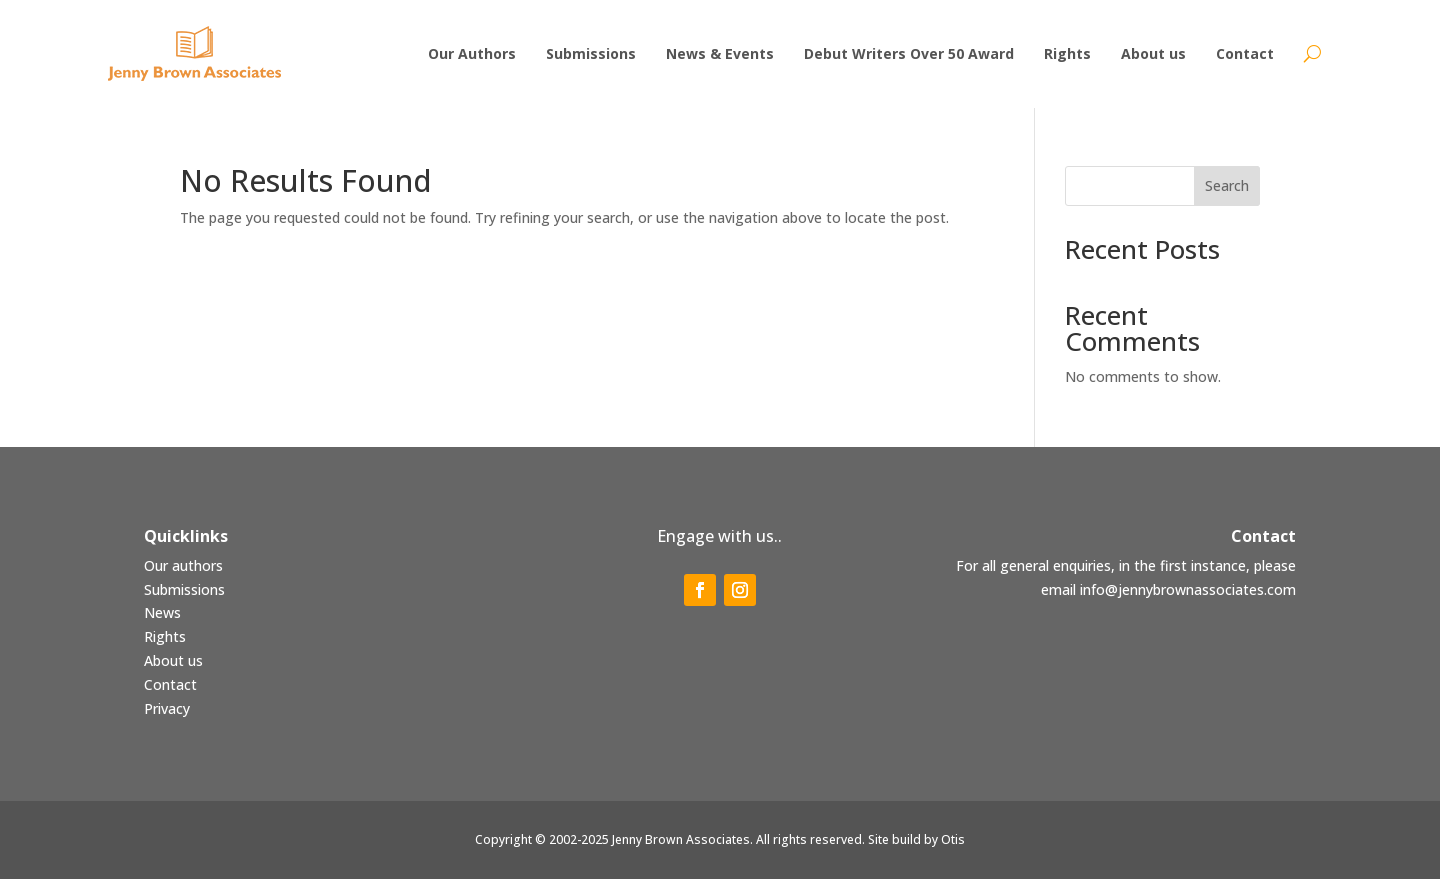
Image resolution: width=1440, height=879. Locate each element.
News (162, 612)
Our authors (183, 565)
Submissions (184, 589)
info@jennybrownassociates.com (1188, 589)
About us (173, 660)
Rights (165, 636)
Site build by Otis (916, 839)
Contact (170, 684)
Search (1227, 185)
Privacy (167, 708)
